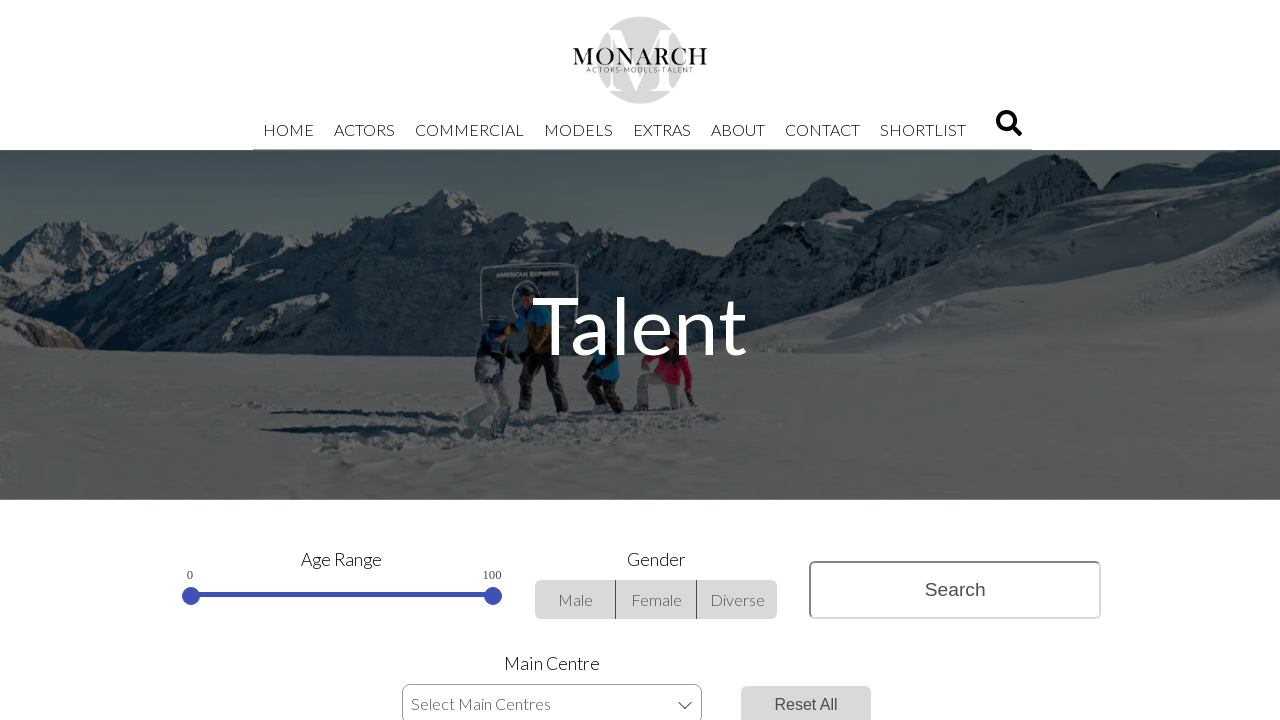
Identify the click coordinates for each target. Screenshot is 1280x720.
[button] (684, 704)
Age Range (341, 559)
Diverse (737, 599)
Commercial (469, 129)
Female (656, 599)
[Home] (640, 60)
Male (575, 599)
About (738, 129)
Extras (662, 129)
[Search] (1009, 129)
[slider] (191, 596)
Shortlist (923, 129)
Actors (364, 129)
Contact (822, 129)
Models (578, 129)
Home (288, 129)
